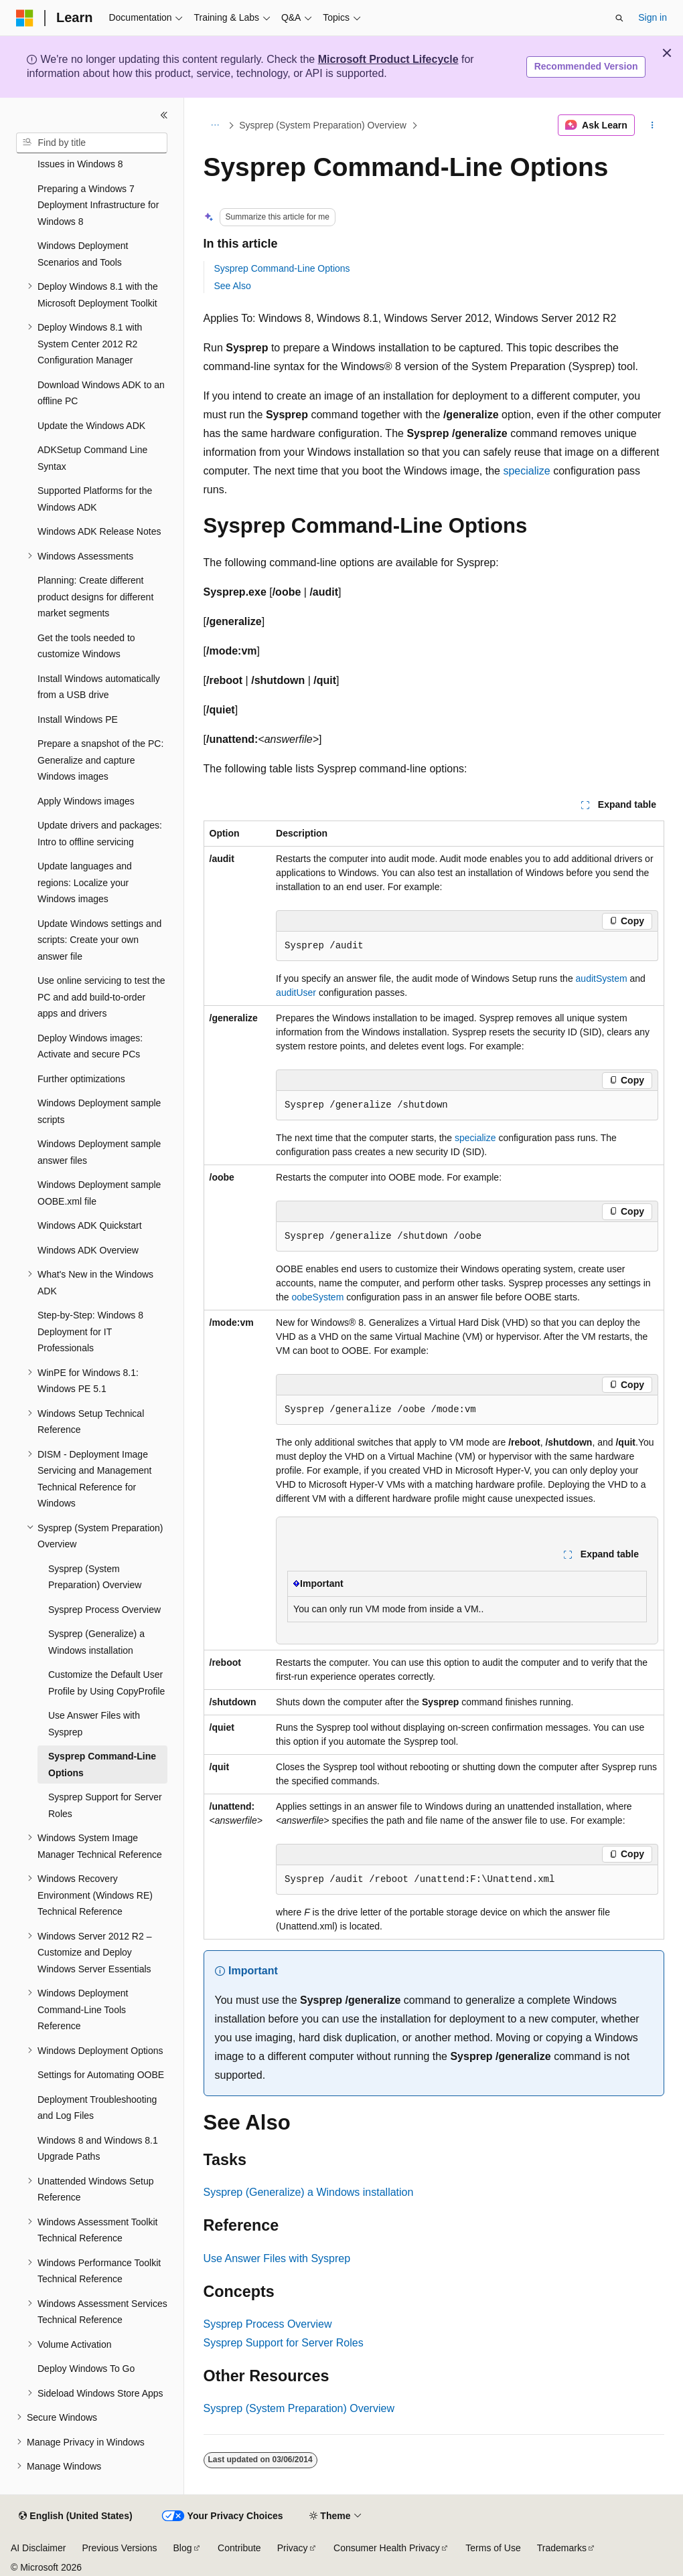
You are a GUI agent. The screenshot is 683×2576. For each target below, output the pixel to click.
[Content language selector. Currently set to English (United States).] (75, 2516)
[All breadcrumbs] (215, 125)
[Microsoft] (24, 18)
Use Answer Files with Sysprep (277, 2258)
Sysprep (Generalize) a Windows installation (309, 2192)
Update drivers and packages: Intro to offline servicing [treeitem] (99, 833)
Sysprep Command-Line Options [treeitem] (102, 1764)
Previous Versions (119, 2548)
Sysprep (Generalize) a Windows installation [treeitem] (96, 1642)
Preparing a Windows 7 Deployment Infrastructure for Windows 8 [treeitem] (98, 205)
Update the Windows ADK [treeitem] (91, 425)
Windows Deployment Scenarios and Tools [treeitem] (82, 254)
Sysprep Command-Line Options (282, 268)
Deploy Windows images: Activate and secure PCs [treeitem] (90, 1046)
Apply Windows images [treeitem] (86, 801)
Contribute (239, 2548)
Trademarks (562, 2548)
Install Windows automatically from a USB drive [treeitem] (98, 687)
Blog (182, 2548)
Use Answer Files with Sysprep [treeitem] (94, 1723)
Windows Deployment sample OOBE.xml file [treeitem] (99, 1193)
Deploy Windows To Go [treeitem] (86, 2368)
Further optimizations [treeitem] (81, 1079)
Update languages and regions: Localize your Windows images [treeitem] (84, 882)
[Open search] (619, 18)
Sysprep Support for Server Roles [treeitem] (105, 1805)
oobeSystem (317, 1297)
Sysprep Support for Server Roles (284, 2342)
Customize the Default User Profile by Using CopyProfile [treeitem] (106, 1683)
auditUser (296, 992)
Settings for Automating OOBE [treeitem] (100, 2074)
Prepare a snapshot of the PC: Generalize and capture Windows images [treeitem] (100, 760)
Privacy (292, 2548)
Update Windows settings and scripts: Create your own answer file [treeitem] (99, 940)
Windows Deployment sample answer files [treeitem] (99, 1152)
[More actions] (652, 125)
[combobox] (91, 143)
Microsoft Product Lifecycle (388, 59)
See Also (232, 285)
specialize (526, 471)
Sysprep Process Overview (268, 2324)
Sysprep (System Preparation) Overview (322, 125)
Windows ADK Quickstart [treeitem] (89, 1225)
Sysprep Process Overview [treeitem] (104, 1609)
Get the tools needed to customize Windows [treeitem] (86, 646)
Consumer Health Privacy (386, 2548)
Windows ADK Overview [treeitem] (88, 1250)
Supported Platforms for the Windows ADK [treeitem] (94, 499)
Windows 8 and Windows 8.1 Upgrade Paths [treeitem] (97, 2148)
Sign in (652, 17)
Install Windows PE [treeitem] (77, 719)
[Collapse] (164, 115)
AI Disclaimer (38, 2548)
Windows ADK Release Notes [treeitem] (99, 531)
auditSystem (601, 978)
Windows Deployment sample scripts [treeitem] (99, 1111)
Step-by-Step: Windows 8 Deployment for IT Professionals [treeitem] (90, 1331)
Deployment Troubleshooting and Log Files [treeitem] (97, 2108)
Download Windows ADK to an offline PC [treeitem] (101, 393)
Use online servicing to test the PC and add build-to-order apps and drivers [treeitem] (101, 997)
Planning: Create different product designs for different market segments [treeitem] (95, 596)
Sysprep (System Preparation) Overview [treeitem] (94, 1577)
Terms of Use (492, 2548)
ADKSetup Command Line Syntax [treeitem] (92, 458)
